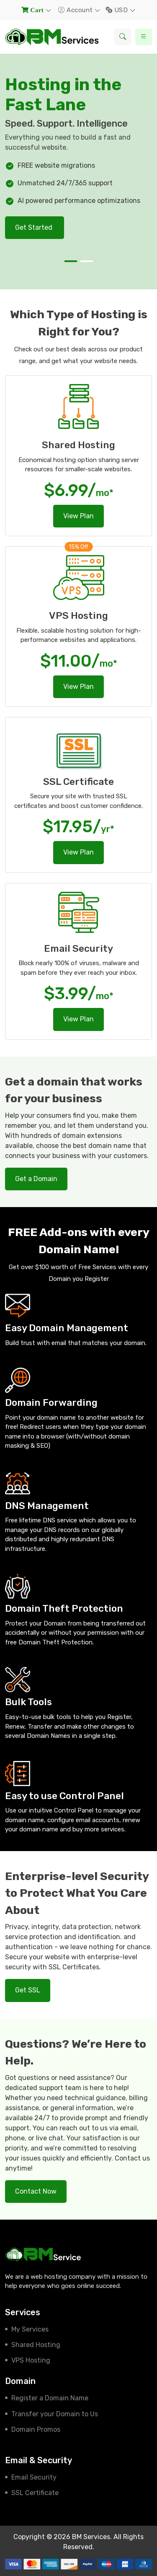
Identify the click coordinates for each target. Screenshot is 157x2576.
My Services (30, 2329)
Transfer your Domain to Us (54, 2414)
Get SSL (27, 1990)
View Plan (78, 516)
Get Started (34, 227)
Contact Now (36, 2191)
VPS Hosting (30, 2360)
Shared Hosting (35, 2345)
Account (76, 10)
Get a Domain (36, 1179)
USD (118, 10)
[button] (70, 261)
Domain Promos (35, 2429)
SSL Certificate (35, 2493)
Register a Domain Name (49, 2398)
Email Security (34, 2477)
